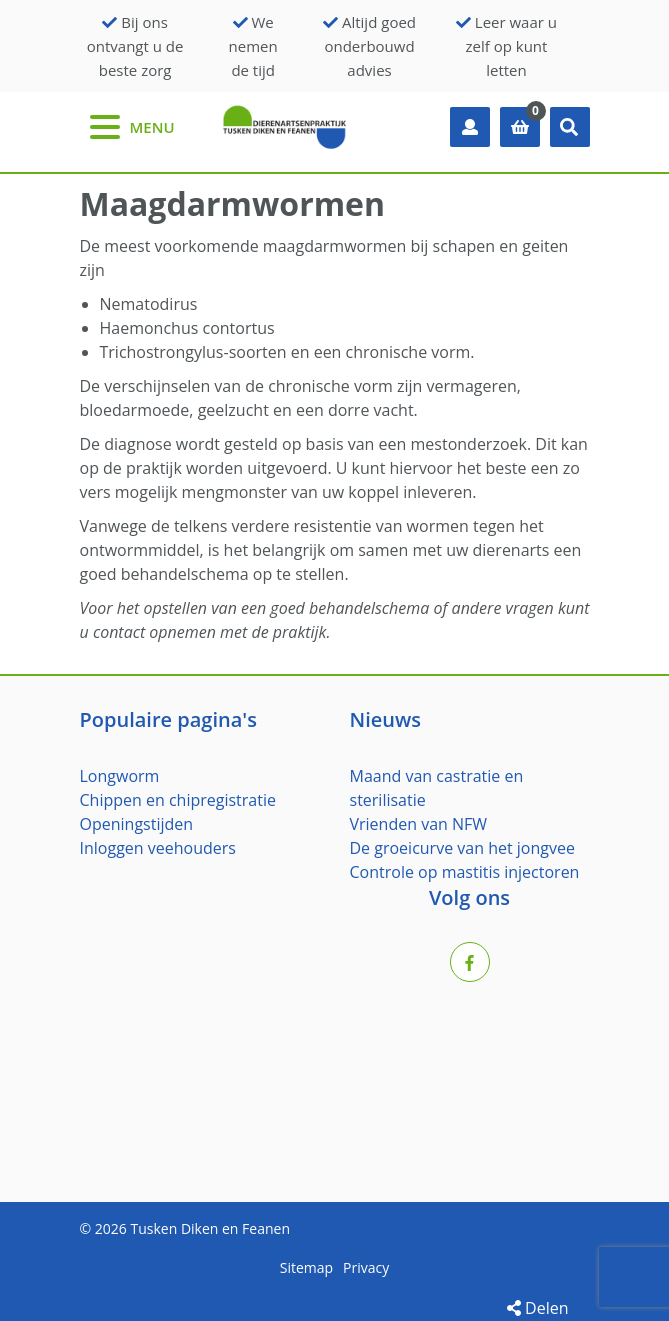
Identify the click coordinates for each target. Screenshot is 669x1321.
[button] (570, 127)
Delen (538, 1308)
